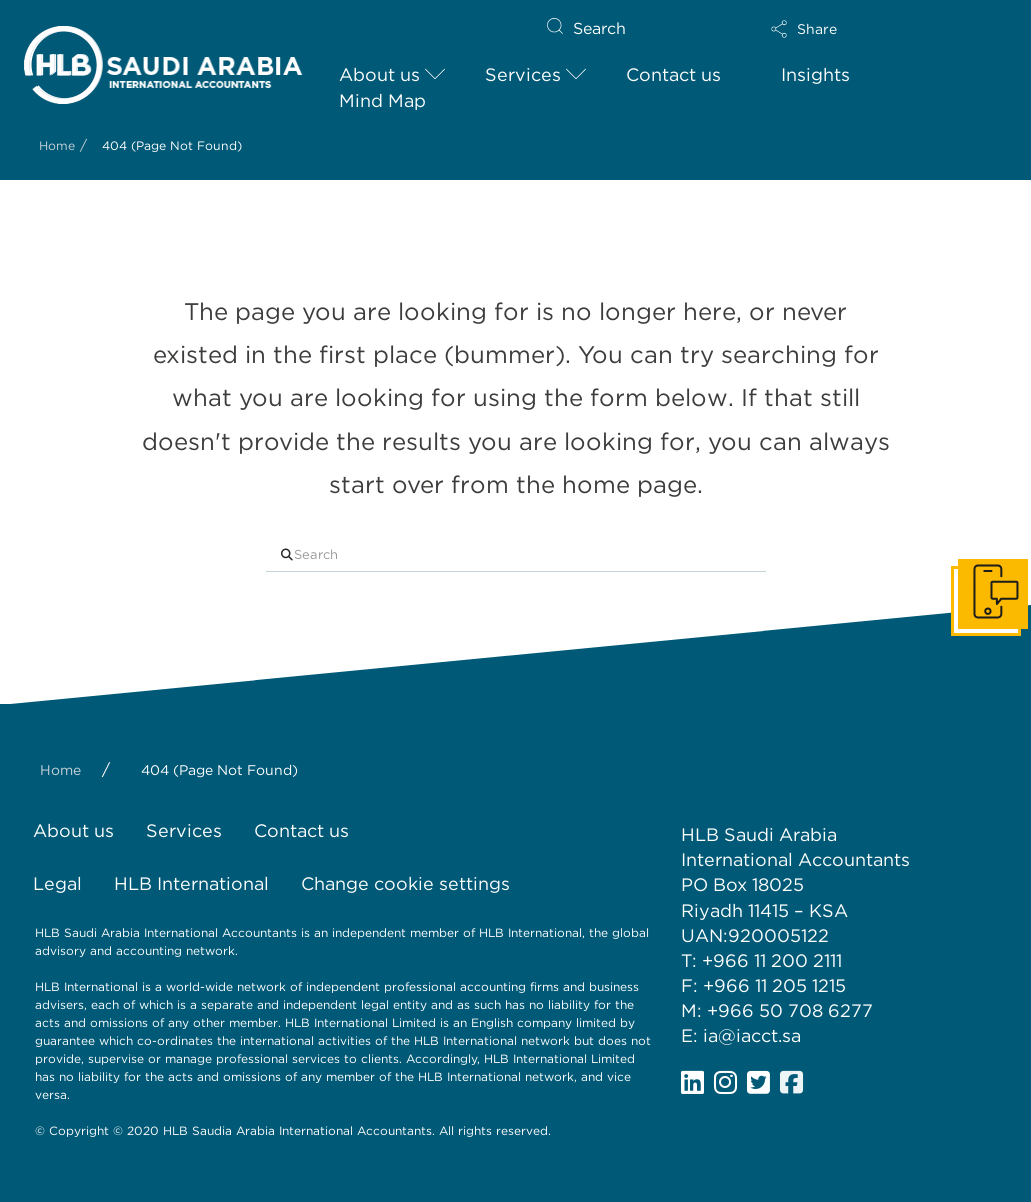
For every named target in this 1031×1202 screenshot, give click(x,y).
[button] (867, 29)
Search (599, 28)
